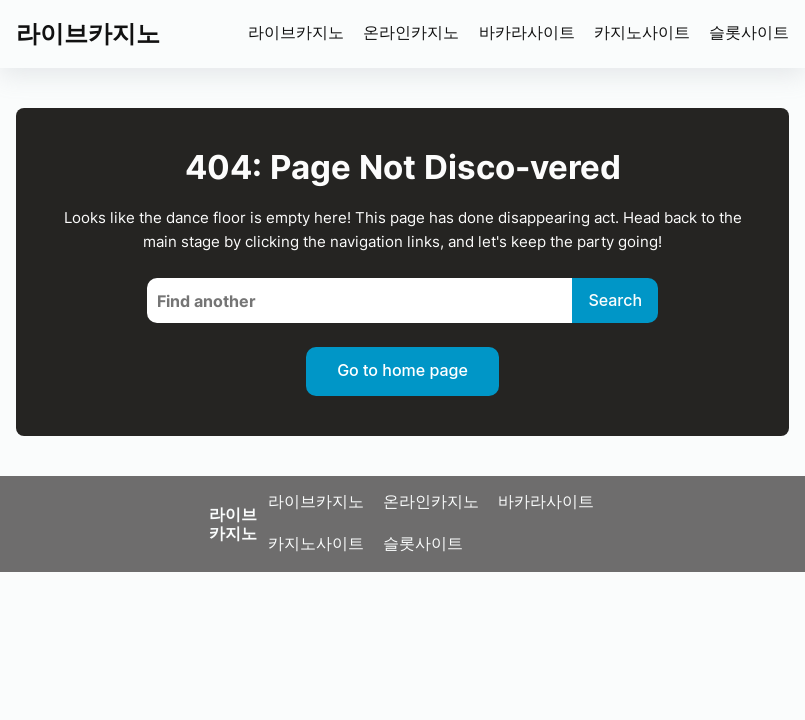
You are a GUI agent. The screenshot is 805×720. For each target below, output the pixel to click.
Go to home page (402, 370)
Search (615, 300)
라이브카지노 (88, 33)
